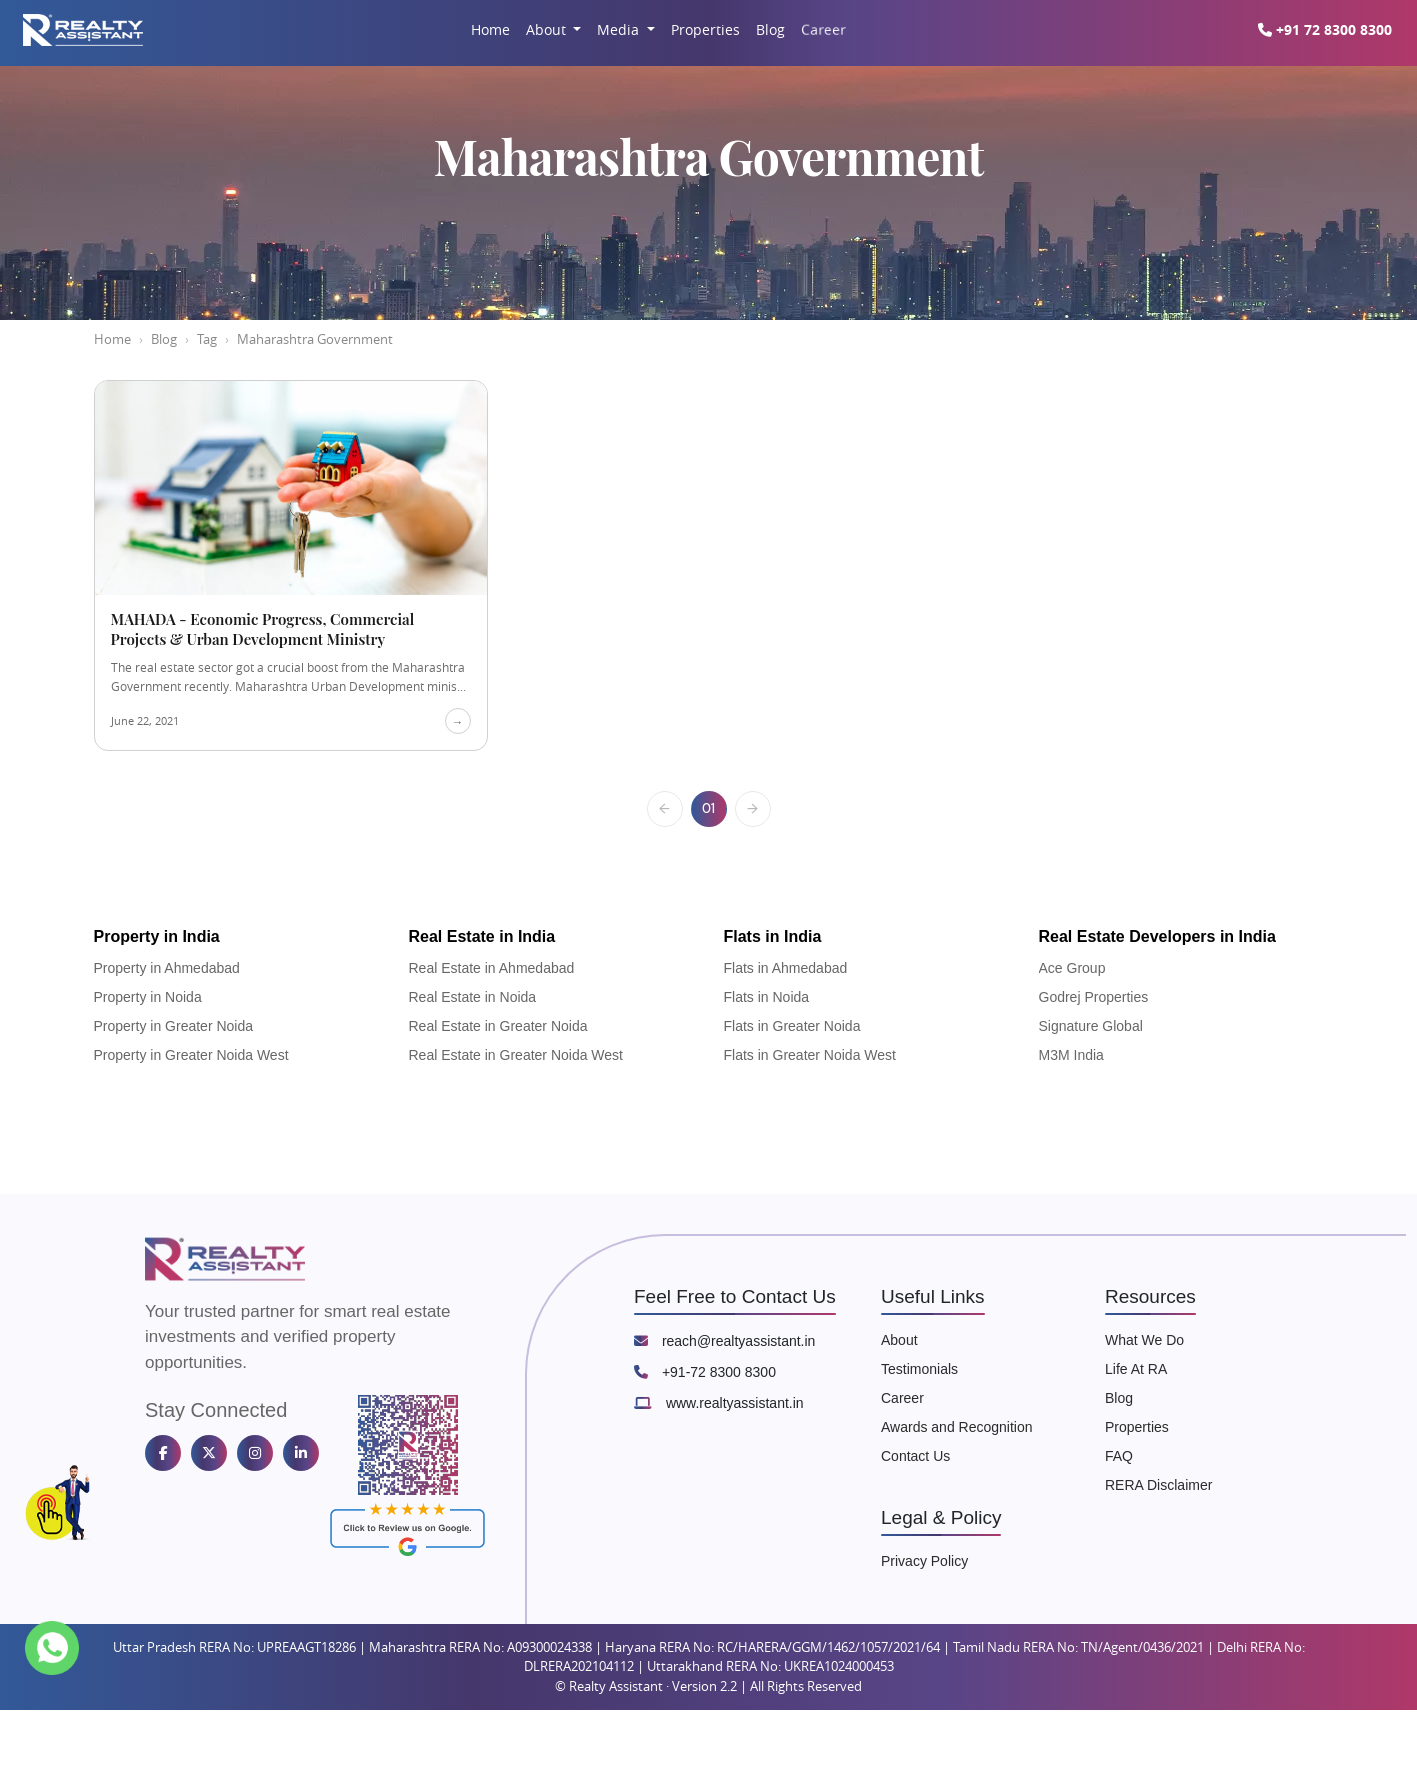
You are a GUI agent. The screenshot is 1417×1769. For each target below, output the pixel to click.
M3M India (1071, 1055)
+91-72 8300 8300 (705, 1372)
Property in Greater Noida (174, 1026)
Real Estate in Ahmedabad (492, 968)
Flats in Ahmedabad (786, 968)
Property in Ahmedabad (167, 968)
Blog (770, 29)
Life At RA (1136, 1369)
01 (708, 808)
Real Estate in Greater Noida (498, 1026)
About (548, 29)
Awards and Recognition (957, 1427)
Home (490, 29)
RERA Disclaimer (1158, 1485)
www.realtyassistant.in (719, 1403)
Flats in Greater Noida (792, 1026)
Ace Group (1072, 968)
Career (823, 29)
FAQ (1119, 1456)
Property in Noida (148, 997)
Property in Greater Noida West (191, 1055)
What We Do (1144, 1340)
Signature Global (1091, 1026)
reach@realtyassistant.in (724, 1341)
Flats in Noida (767, 997)
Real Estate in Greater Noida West (516, 1055)
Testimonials (919, 1369)
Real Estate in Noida (473, 997)
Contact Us (915, 1456)
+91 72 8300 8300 (1332, 29)
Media (620, 29)
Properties (705, 29)
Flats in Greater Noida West (810, 1055)
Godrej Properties (1094, 997)
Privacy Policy (924, 1561)
